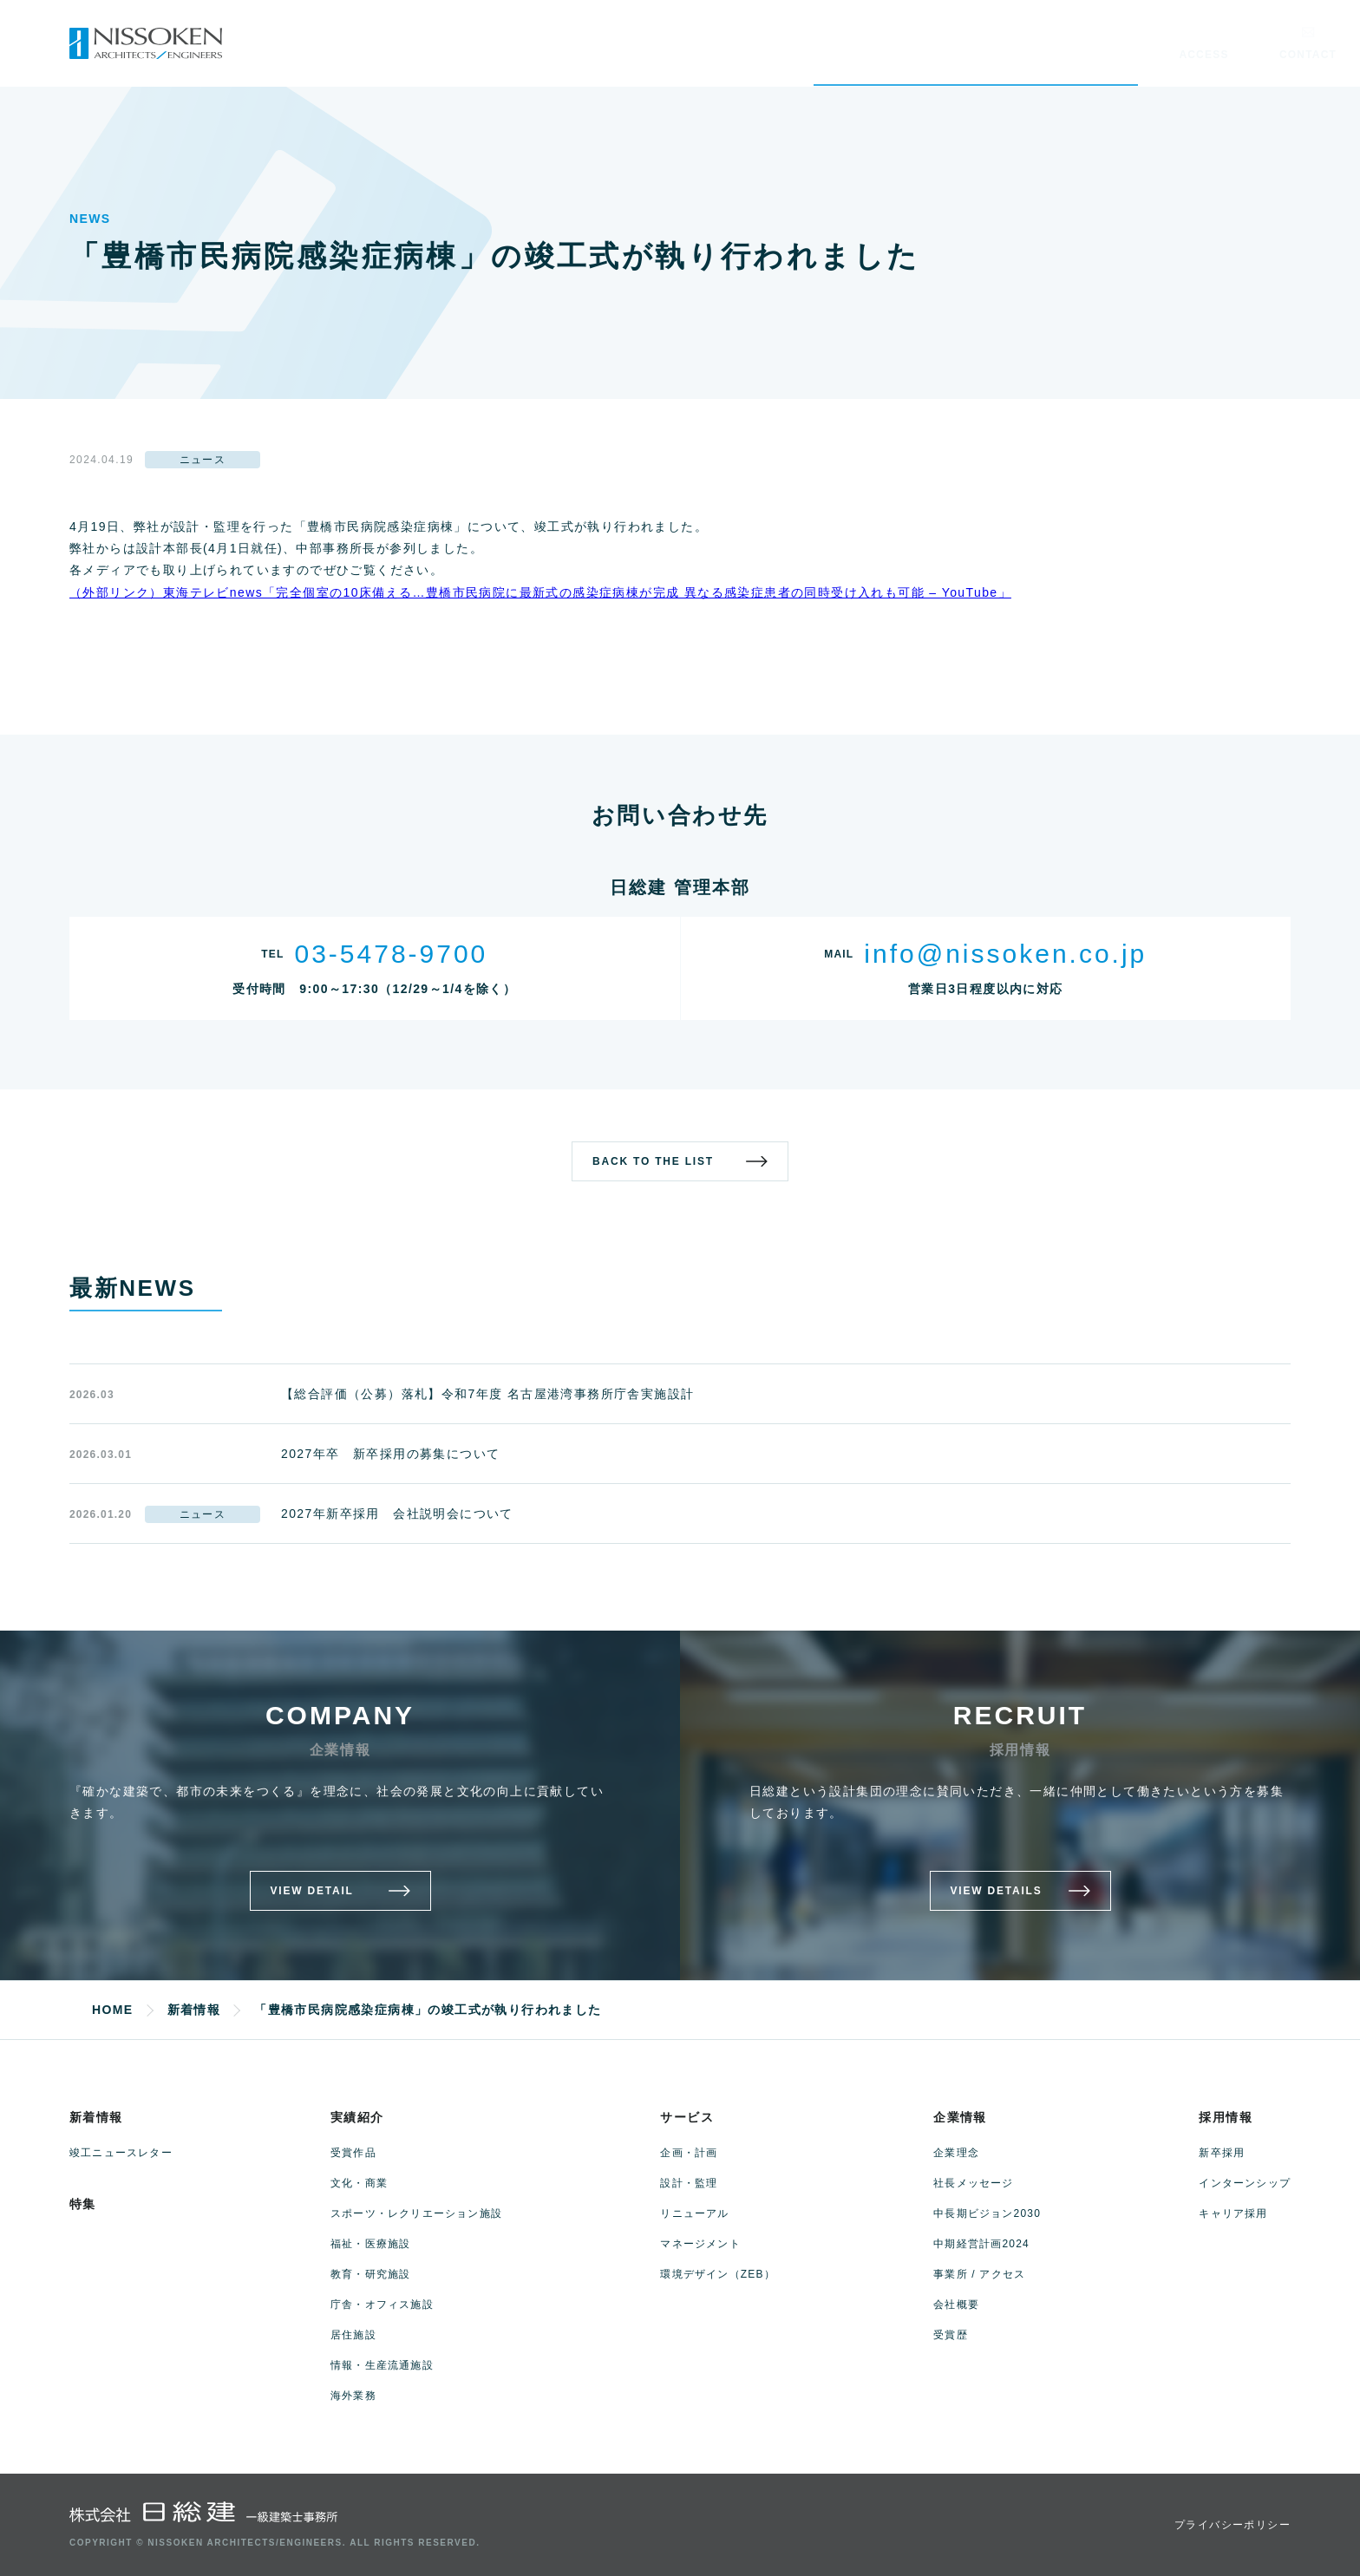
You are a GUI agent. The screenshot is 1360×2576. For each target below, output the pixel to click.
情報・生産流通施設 (382, 2365)
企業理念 (956, 2153)
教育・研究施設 (370, 2274)
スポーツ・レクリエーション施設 (416, 2213)
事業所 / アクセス (979, 2274)
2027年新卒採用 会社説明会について (397, 1513)
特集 (82, 2204)
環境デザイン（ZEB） (717, 2274)
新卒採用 (1222, 2153)
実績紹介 (357, 2117)
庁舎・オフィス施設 (382, 2304)
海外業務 (353, 2396)
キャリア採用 (1233, 2213)
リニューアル (694, 2213)
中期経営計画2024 (981, 2244)
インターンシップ (1245, 2183)
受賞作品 (353, 2153)
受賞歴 (950, 2335)
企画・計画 (688, 2153)
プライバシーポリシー (1232, 2525)
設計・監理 (688, 2183)
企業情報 (960, 2117)
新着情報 (96, 2117)
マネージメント (700, 2244)
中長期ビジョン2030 (987, 2213)
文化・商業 (359, 2183)
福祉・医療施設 (370, 2244)
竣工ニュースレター (121, 2153)
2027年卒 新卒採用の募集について (390, 1454)
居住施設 (353, 2335)
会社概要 (956, 2304)
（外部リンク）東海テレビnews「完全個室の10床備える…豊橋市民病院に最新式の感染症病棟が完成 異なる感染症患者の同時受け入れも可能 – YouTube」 (540, 592)
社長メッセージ (973, 2183)
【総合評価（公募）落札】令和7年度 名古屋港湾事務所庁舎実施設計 (487, 1394)
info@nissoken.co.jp (1005, 953)
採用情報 (1225, 2117)
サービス (687, 2117)
